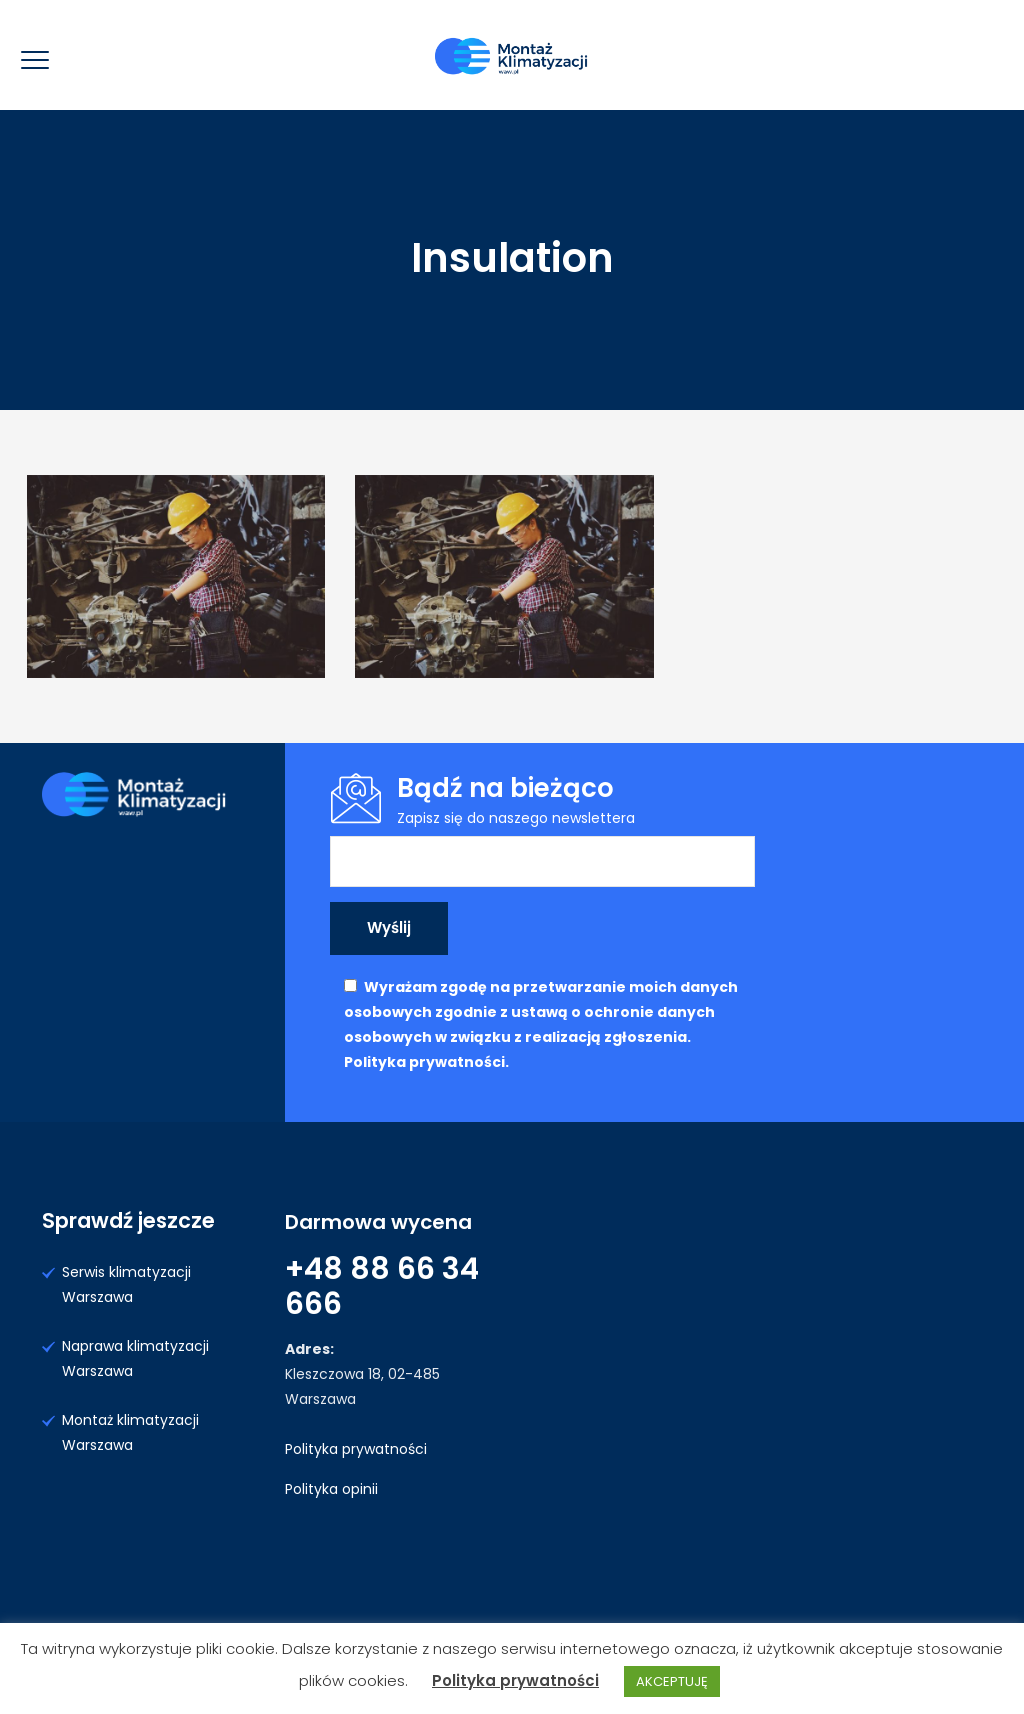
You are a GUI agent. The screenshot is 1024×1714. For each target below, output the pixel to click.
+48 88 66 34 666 (382, 1286)
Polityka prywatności (356, 1449)
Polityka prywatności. (426, 1062)
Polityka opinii (331, 1489)
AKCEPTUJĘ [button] (672, 1681)
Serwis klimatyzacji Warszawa (126, 1284)
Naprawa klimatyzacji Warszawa (135, 1358)
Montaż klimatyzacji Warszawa (130, 1432)
